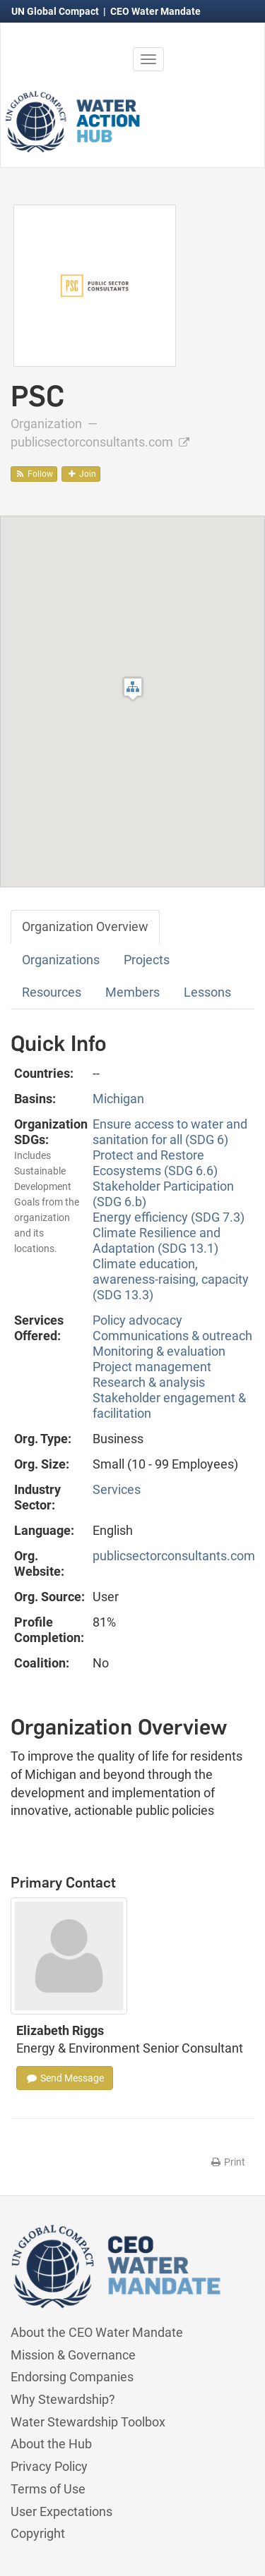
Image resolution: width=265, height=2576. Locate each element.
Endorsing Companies (72, 2376)
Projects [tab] (147, 959)
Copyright (38, 2533)
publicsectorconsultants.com (100, 442)
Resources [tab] (51, 992)
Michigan (118, 1098)
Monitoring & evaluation (159, 1351)
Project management (152, 1366)
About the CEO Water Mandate (97, 2332)
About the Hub (51, 2443)
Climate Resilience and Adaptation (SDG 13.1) (156, 1240)
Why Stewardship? (63, 2399)
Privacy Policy (49, 2466)
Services (117, 1489)
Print (227, 2162)
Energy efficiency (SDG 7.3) (169, 1217)
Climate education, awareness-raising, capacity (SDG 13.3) (171, 1279)
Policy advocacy (137, 1320)
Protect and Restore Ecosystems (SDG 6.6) (155, 1163)
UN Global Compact (56, 11)
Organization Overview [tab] (85, 926)
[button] (133, 689)
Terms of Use (48, 2488)
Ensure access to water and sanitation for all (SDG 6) (170, 1132)
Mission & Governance (73, 2354)
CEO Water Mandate (155, 11)
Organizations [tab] (61, 959)
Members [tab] (132, 992)
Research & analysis (149, 1382)
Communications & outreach (172, 1335)
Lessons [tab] (207, 992)
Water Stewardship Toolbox (88, 2421)
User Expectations (61, 2511)
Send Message (64, 2078)
